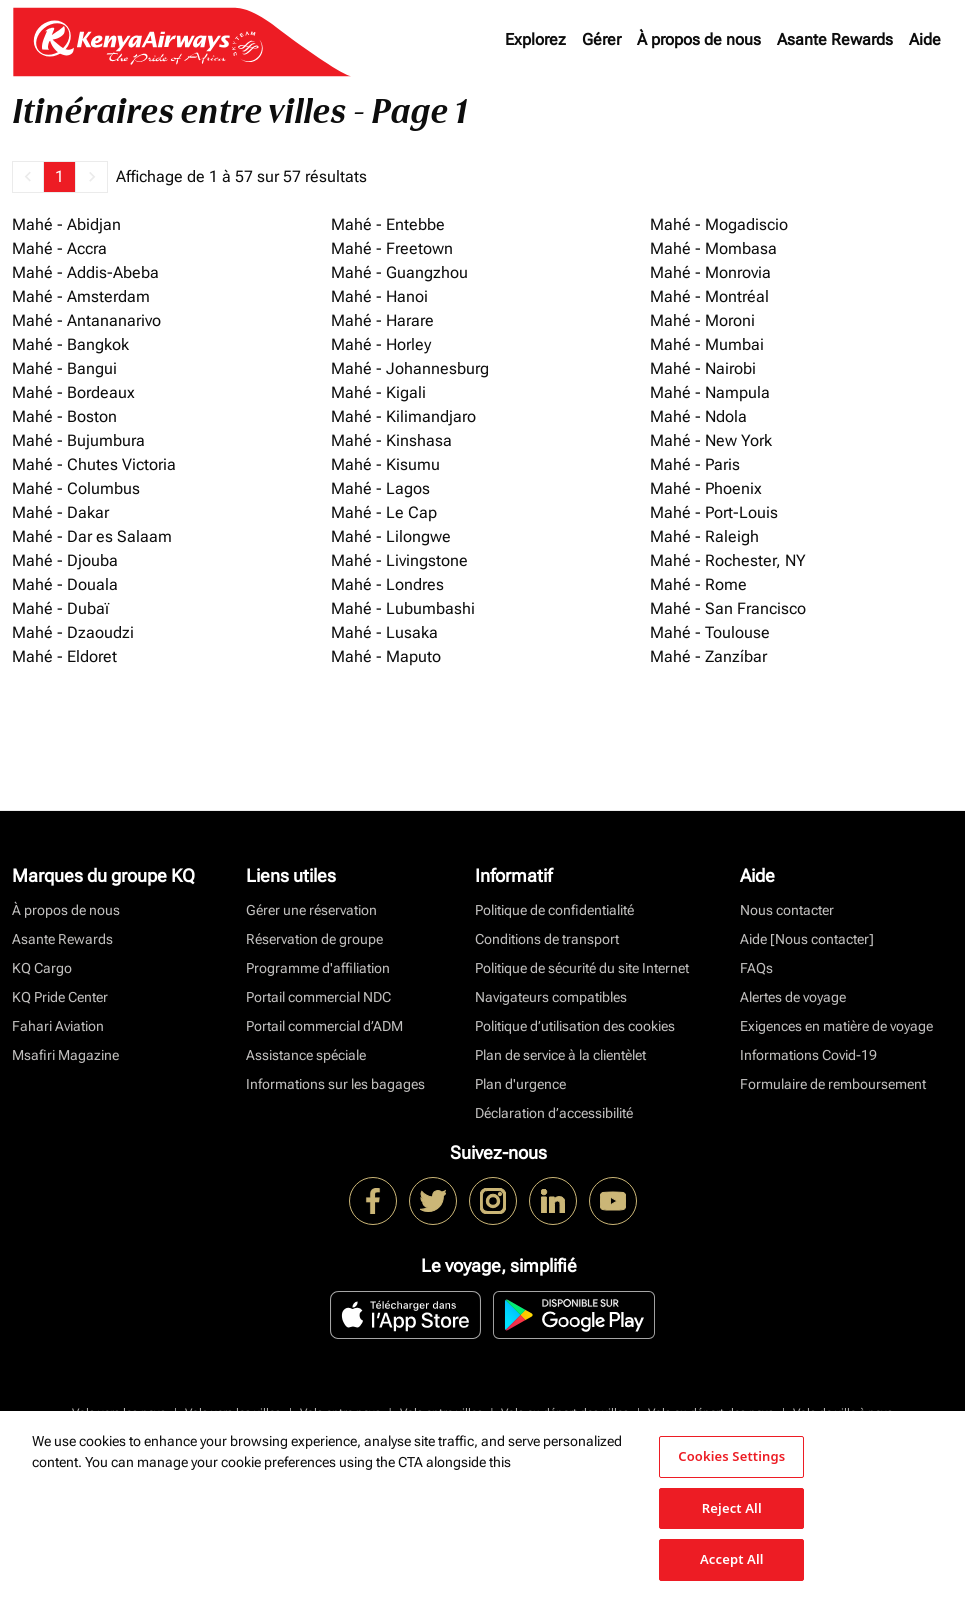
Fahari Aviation (58, 1026)
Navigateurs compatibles (551, 997)
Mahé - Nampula (710, 392)
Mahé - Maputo (386, 656)
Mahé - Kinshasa (391, 440)
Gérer (601, 39)
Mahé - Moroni (702, 320)
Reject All (732, 1508)
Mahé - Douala (65, 584)
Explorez (535, 39)
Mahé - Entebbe (388, 224)
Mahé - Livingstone (399, 560)
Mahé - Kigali (378, 392)
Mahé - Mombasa (713, 248)
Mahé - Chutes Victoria (94, 464)
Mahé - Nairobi (703, 368)
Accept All (732, 1559)
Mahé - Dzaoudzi (73, 632)
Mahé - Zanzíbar (708, 656)
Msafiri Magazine (65, 1055)
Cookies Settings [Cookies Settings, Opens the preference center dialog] (731, 1456)
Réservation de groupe (314, 939)
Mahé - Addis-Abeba (85, 272)
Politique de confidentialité (554, 910)
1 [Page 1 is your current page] (59, 176)
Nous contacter (787, 910)
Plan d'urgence (520, 1084)
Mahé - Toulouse (710, 632)
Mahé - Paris (695, 464)
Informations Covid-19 (808, 1055)
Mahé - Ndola (698, 416)
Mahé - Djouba (65, 560)
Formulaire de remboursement (833, 1084)
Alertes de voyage (793, 997)
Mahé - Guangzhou (399, 272)
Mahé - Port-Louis (714, 512)
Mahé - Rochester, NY (728, 560)
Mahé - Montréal (709, 296)
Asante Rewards (835, 39)
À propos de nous (699, 39)
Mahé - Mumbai (707, 344)
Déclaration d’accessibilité (554, 1113)
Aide (925, 39)
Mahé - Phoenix (706, 488)
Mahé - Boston (64, 416)
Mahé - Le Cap (384, 512)
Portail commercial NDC (318, 997)
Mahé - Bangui (64, 368)
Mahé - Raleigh (704, 536)
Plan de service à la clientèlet (560, 1055)
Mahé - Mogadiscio (719, 224)
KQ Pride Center (60, 997)
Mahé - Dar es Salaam (92, 536)
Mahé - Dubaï (60, 608)
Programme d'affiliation (318, 968)
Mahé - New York (711, 440)
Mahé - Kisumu (385, 464)
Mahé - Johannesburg (410, 368)
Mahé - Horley (381, 344)
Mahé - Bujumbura (78, 440)
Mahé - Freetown (392, 248)
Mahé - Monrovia (710, 272)
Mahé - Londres (387, 584)
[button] (28, 177)
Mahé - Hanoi (379, 296)
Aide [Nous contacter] (807, 939)
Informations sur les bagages (335, 1084)
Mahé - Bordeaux (73, 392)
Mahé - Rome (698, 584)
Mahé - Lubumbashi (403, 608)
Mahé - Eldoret (64, 656)
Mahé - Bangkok (70, 344)
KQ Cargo (42, 968)
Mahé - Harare (382, 320)
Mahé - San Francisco (728, 608)
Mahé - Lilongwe (391, 536)
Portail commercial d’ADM (324, 1026)
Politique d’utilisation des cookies (575, 1026)
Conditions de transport (547, 939)
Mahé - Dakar (60, 512)
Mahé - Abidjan (66, 224)
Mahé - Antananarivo (86, 320)
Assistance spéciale (306, 1055)
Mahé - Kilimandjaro (403, 416)
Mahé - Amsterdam (81, 296)
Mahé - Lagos (380, 488)
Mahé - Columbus (76, 488)
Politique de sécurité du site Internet (582, 968)
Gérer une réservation (311, 910)
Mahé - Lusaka (384, 632)
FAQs (756, 968)
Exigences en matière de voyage (836, 1026)
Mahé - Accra (59, 248)
